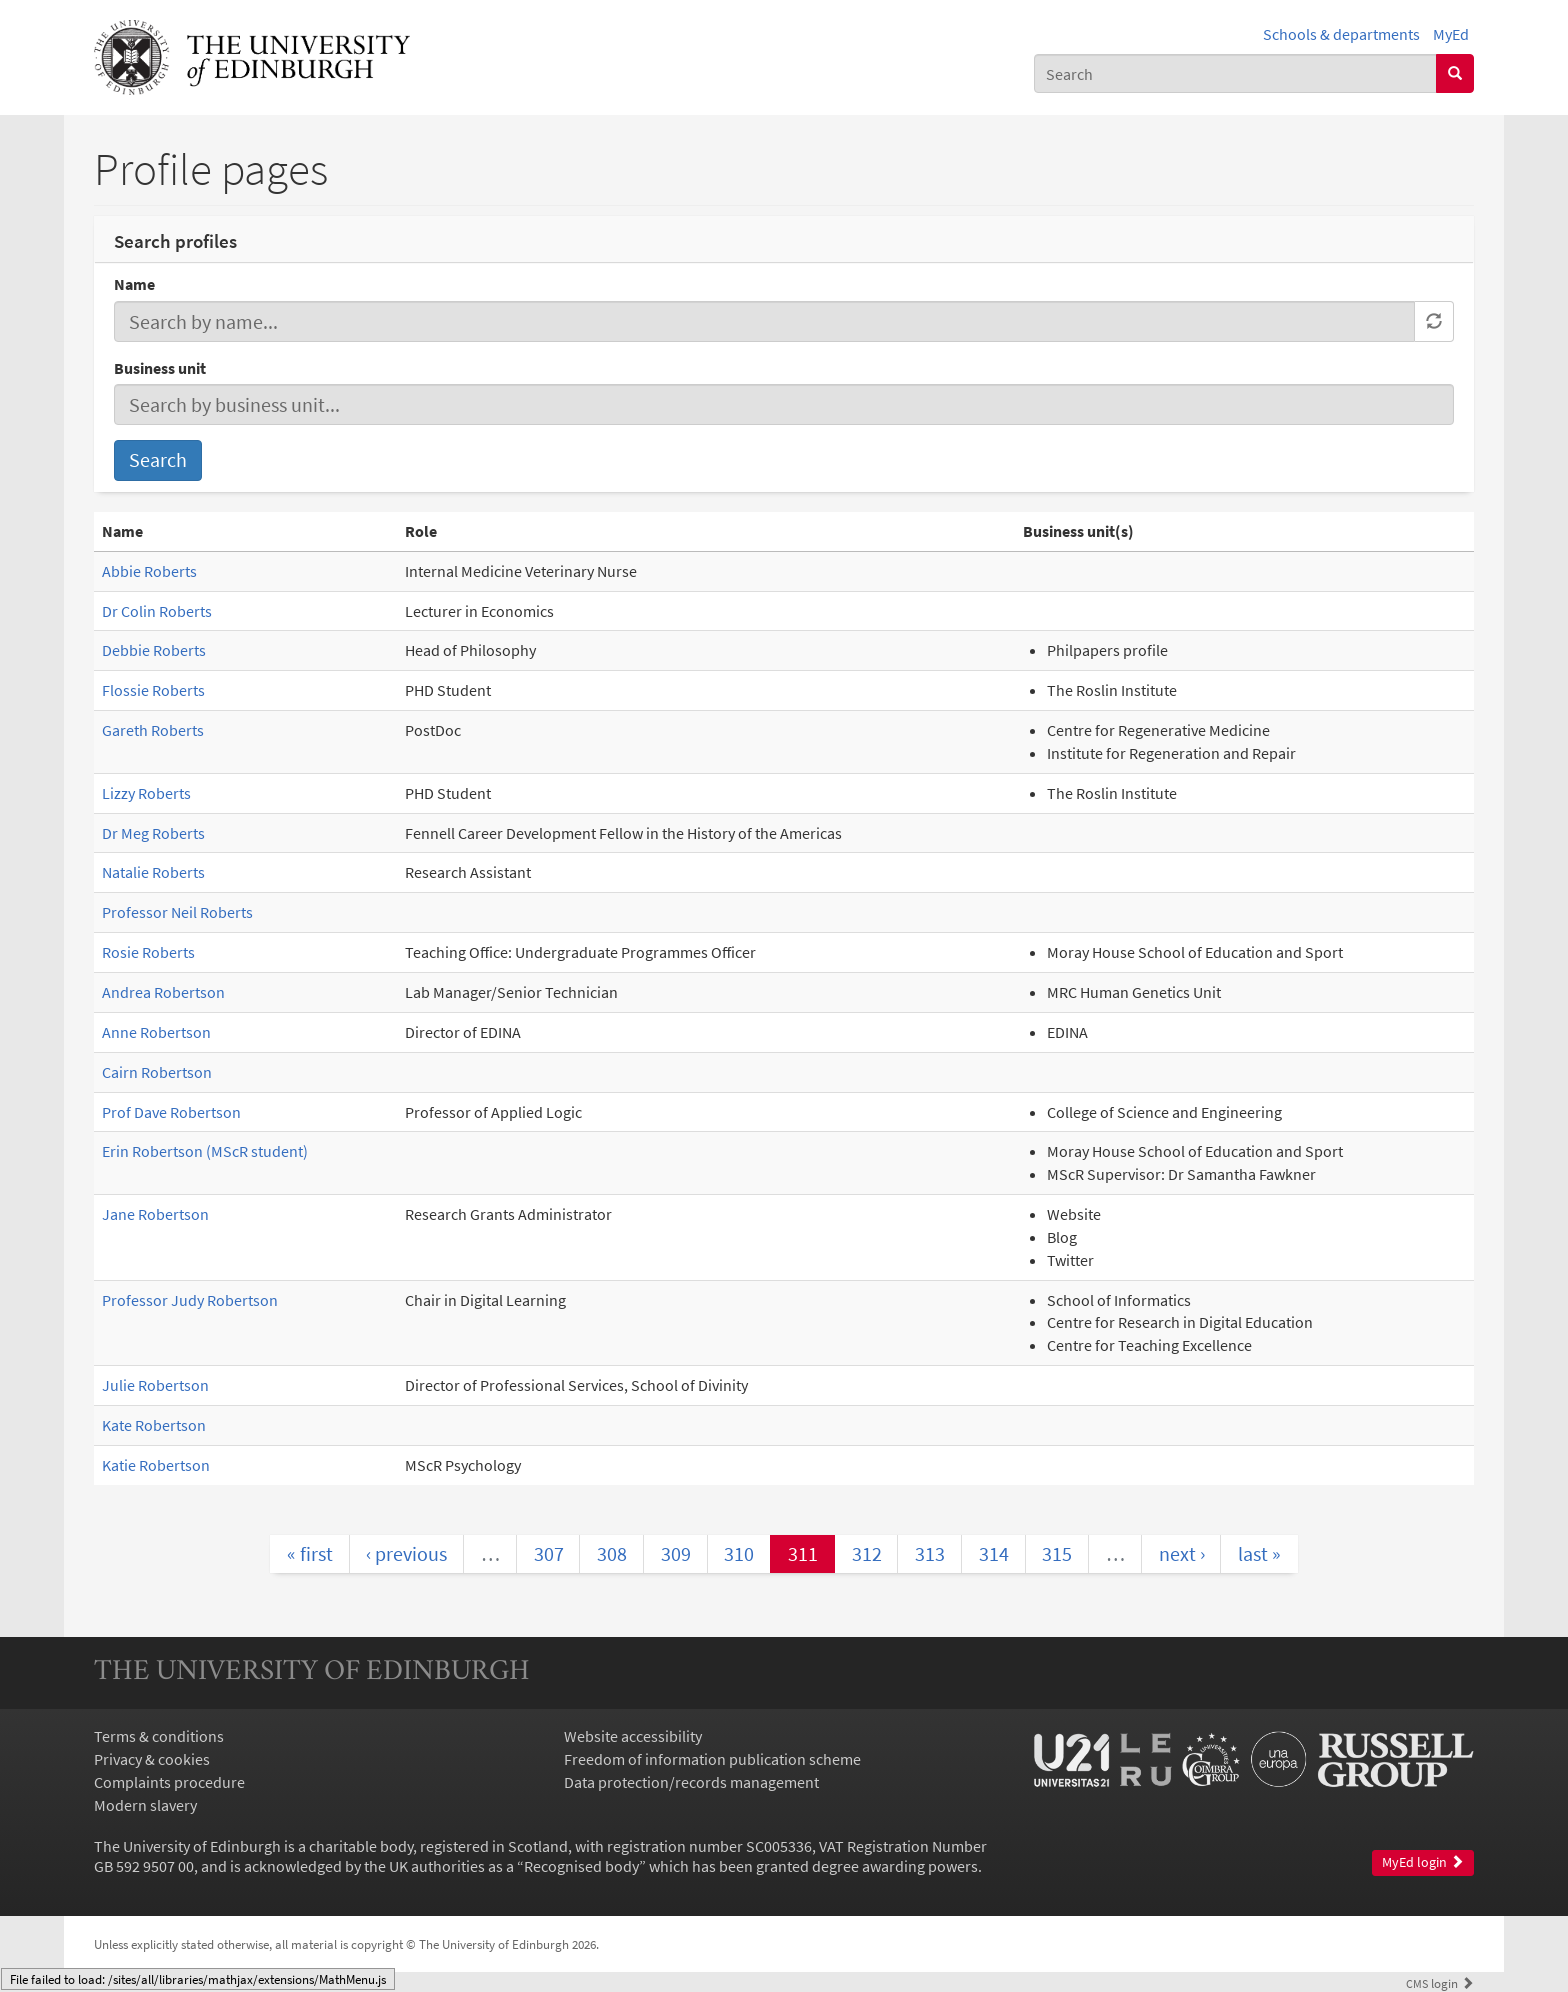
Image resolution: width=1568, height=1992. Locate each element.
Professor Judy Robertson (190, 1300)
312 (867, 1553)
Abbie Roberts (149, 571)
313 (930, 1553)
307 (549, 1553)
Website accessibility (633, 1736)
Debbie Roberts (154, 650)
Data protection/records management (691, 1782)
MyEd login (1423, 1862)
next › (1182, 1553)
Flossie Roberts (153, 690)
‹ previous (406, 1553)
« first (310, 1553)
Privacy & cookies (152, 1759)
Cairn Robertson (157, 1072)
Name (134, 284)
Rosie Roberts (148, 952)
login (1440, 1983)
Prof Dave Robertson (171, 1112)
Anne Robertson (156, 1032)
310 (739, 1553)
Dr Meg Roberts (153, 833)
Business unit (160, 368)
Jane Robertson (155, 1214)
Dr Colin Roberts (157, 611)
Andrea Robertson (163, 992)
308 (612, 1553)
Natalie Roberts (153, 872)
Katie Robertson (156, 1465)
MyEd (1451, 34)
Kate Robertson (154, 1425)
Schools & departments (1341, 34)
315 (1057, 1553)
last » (1259, 1553)
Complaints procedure (169, 1782)
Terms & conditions (159, 1736)
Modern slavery (145, 1805)
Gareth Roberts (153, 730)
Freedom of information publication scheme (712, 1759)
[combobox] (1235, 73)
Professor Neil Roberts (177, 912)
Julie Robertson (155, 1385)
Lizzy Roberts (146, 793)
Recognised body (581, 1866)
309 (676, 1553)
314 (994, 1553)
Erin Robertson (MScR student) (205, 1151)
